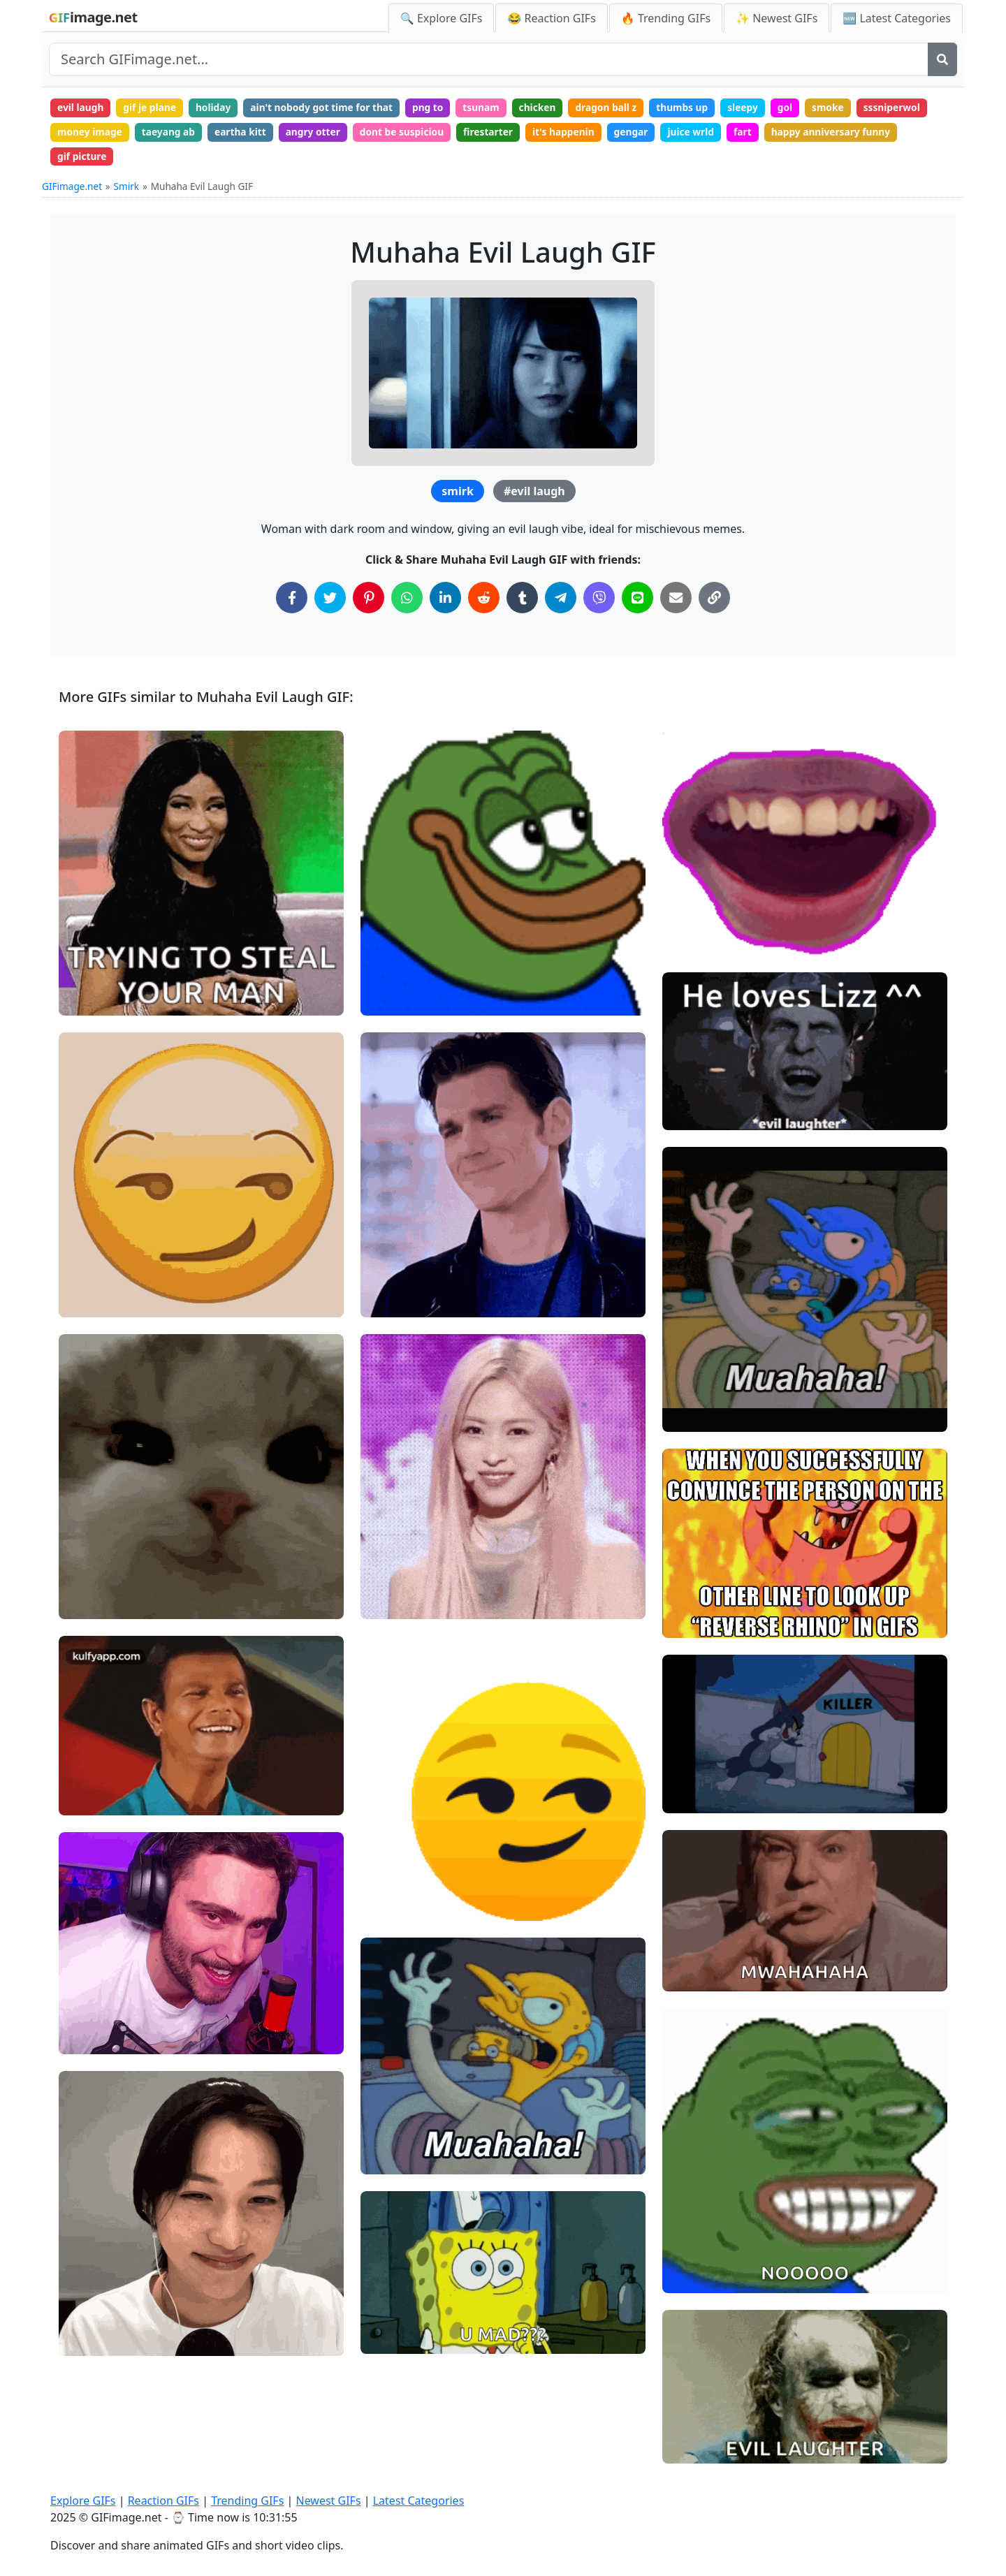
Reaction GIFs (163, 2500)
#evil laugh (534, 494)
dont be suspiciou (412, 133)
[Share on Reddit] (484, 601)
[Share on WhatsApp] (407, 601)
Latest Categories (419, 2500)
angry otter (321, 133)
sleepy (763, 108)
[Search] (942, 59)
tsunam (493, 108)
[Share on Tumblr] (522, 601)
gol (807, 108)
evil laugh (81, 108)
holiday (218, 108)
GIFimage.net (72, 190)
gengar (648, 133)
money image (91, 133)
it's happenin (578, 133)
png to (438, 108)
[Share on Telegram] (560, 601)
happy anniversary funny (854, 133)
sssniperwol (918, 108)
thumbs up (701, 108)
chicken (552, 108)
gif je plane (153, 108)
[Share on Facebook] (291, 601)
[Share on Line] (637, 601)
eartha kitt (245, 133)
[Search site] (488, 59)
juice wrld (710, 133)
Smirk (127, 190)
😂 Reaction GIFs (551, 18)
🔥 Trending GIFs (665, 18)
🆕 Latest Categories (897, 18)
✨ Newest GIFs (776, 18)
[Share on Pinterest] (368, 601)
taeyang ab (172, 133)
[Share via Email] (676, 601)
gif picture (83, 159)
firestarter (501, 133)
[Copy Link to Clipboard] (714, 601)
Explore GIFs (83, 2500)
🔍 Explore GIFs (441, 18)
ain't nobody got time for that (329, 108)
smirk (458, 494)
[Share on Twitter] (330, 601)
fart (763, 133)
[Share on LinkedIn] (445, 601)
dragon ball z (623, 108)
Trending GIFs (247, 2500)
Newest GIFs (328, 2500)
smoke (852, 108)
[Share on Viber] (599, 601)
